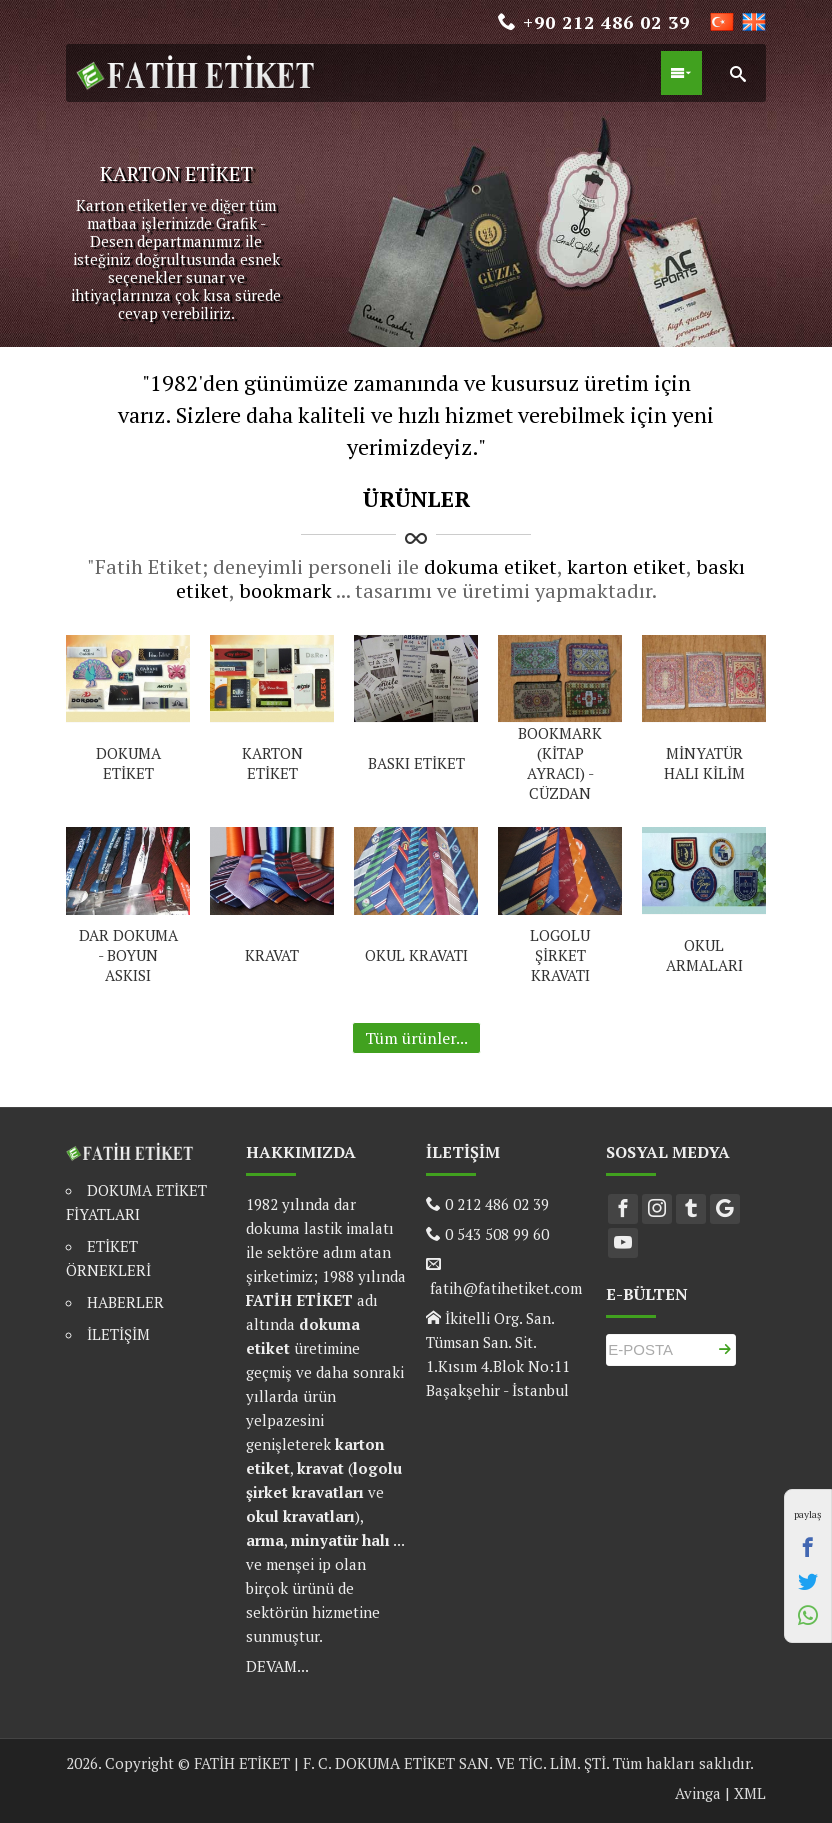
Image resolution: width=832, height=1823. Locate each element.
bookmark (285, 590)
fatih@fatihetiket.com (504, 1288)
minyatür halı (340, 1540)
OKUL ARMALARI (704, 955)
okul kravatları (300, 1516)
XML (750, 1793)
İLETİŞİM (118, 1334)
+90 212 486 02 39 (594, 22)
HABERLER (125, 1302)
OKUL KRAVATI (416, 955)
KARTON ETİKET (272, 763)
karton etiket (626, 566)
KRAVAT (272, 955)
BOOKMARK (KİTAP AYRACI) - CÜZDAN (560, 763)
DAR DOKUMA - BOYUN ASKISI (128, 955)
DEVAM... (277, 1666)
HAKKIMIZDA (301, 1152)
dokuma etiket (490, 566)
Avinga (698, 1793)
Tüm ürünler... (416, 1038)
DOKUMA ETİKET (128, 763)
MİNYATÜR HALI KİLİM (704, 763)
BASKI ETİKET (416, 763)
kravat (320, 1468)
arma (265, 1540)
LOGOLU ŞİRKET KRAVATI (560, 955)
